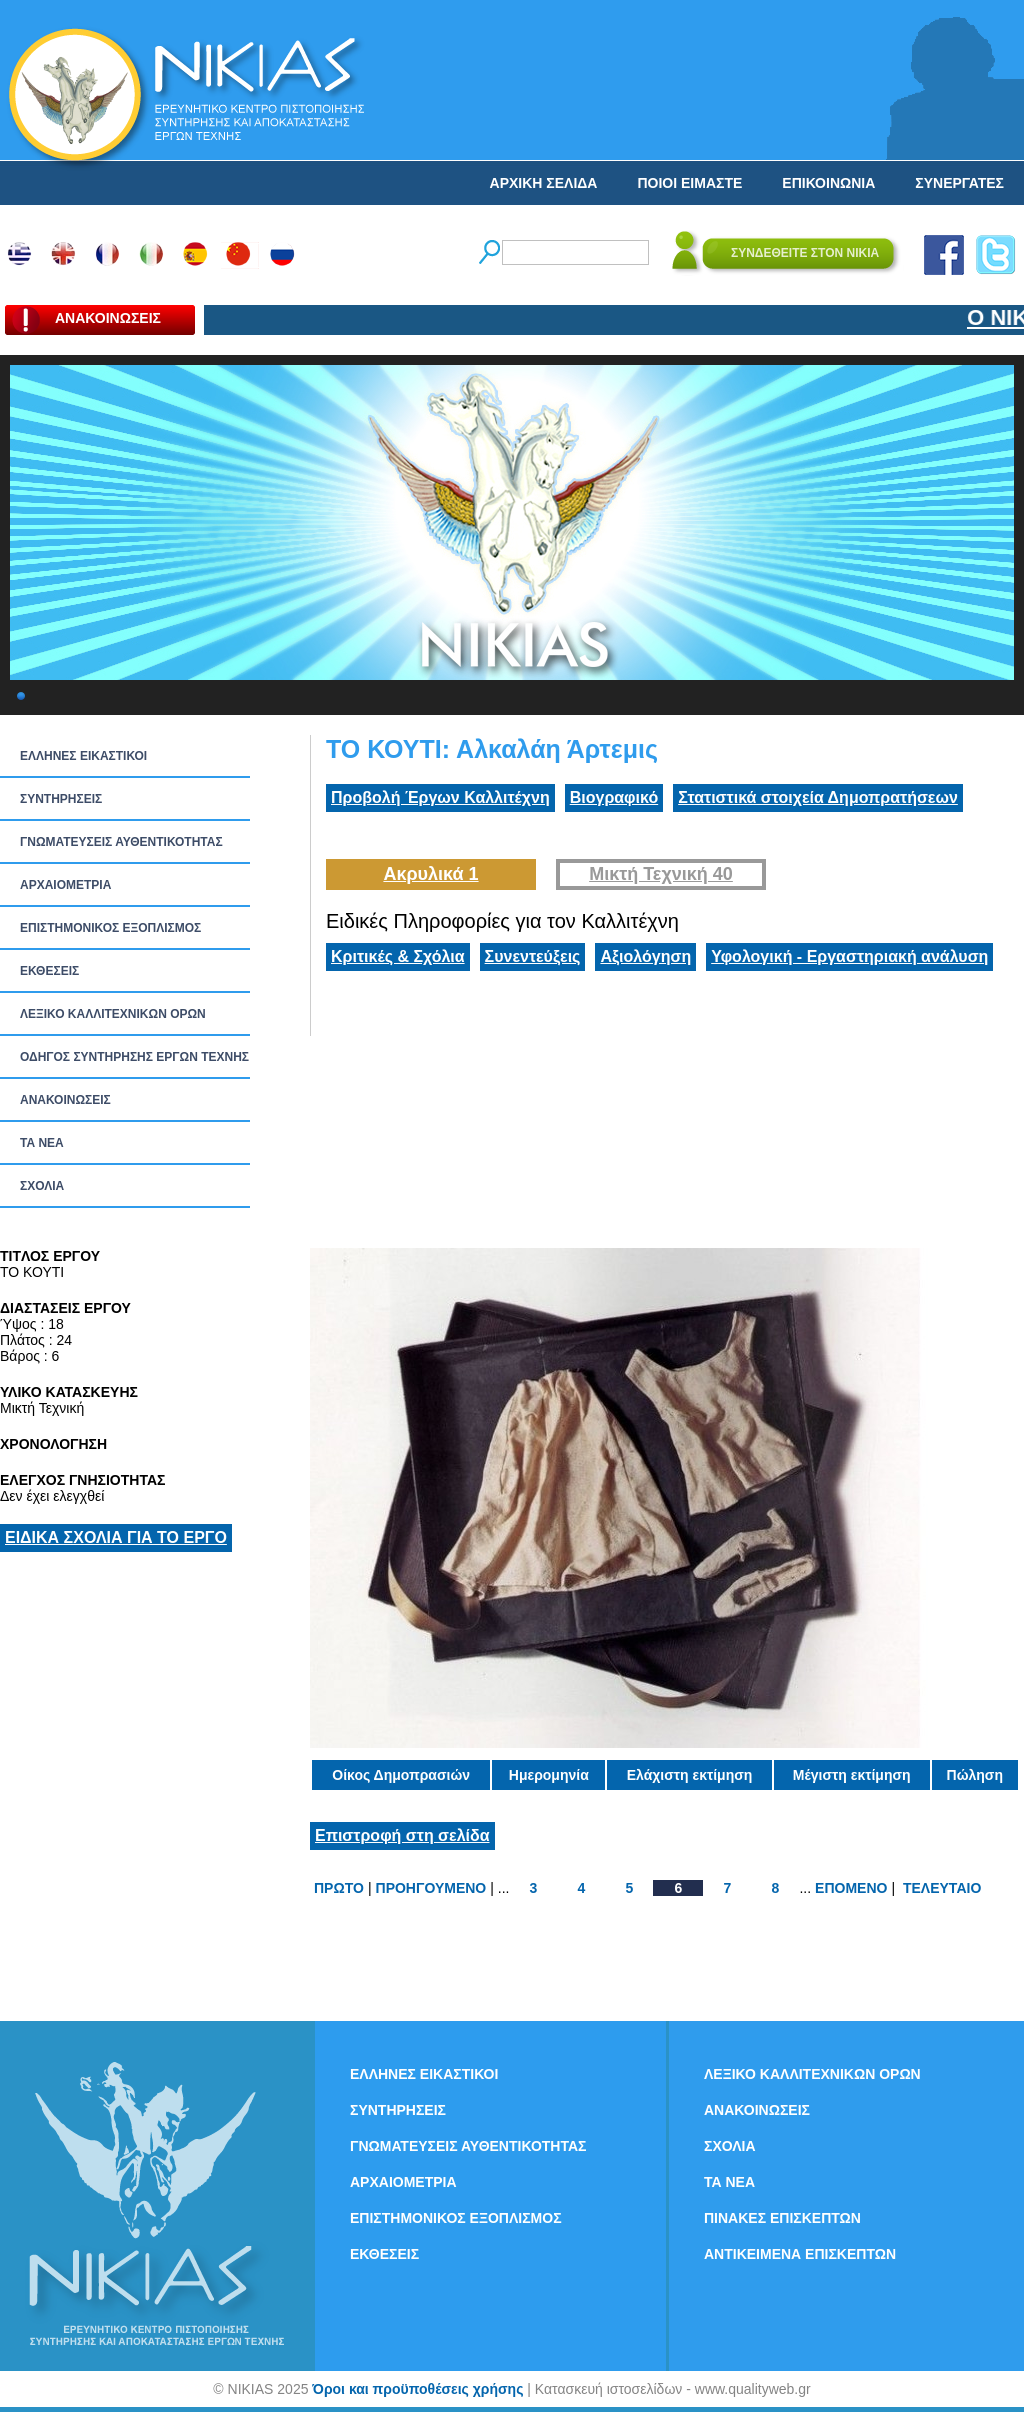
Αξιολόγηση (645, 956)
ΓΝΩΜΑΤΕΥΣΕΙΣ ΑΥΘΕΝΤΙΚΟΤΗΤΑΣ (121, 842)
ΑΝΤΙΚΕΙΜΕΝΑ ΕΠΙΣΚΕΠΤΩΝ (800, 2254)
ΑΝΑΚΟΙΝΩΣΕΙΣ (65, 1100)
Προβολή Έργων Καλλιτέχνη (440, 797)
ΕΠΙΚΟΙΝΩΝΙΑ (828, 183)
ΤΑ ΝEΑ (42, 1143)
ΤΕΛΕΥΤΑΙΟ (942, 1888)
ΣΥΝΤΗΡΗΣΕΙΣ (61, 799)
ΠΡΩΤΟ (339, 1888)
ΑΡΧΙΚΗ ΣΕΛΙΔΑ (544, 183)
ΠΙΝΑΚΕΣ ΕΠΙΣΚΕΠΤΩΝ (782, 2218)
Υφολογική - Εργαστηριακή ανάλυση (849, 956)
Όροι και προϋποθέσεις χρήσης (417, 2389)
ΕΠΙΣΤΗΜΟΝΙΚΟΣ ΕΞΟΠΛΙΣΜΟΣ (110, 928)
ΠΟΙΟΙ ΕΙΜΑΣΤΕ (689, 183)
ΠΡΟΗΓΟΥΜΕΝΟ (431, 1888)
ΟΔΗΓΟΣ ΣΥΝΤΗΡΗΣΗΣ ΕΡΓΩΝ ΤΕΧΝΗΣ (134, 1057)
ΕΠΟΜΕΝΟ (851, 1888)
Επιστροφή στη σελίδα (402, 1835)
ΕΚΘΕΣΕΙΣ (49, 971)
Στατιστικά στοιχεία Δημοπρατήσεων (818, 797)
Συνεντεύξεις (533, 956)
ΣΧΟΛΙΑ (42, 1186)
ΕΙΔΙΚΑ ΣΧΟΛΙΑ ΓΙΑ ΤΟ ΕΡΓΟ (116, 1537)
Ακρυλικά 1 (430, 874)
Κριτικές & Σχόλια (398, 956)
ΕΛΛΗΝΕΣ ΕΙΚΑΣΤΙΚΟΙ (83, 756)
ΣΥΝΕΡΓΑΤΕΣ (959, 183)
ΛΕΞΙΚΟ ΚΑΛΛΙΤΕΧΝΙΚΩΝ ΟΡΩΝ (113, 1014)
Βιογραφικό (614, 797)
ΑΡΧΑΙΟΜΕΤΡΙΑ (65, 885)
